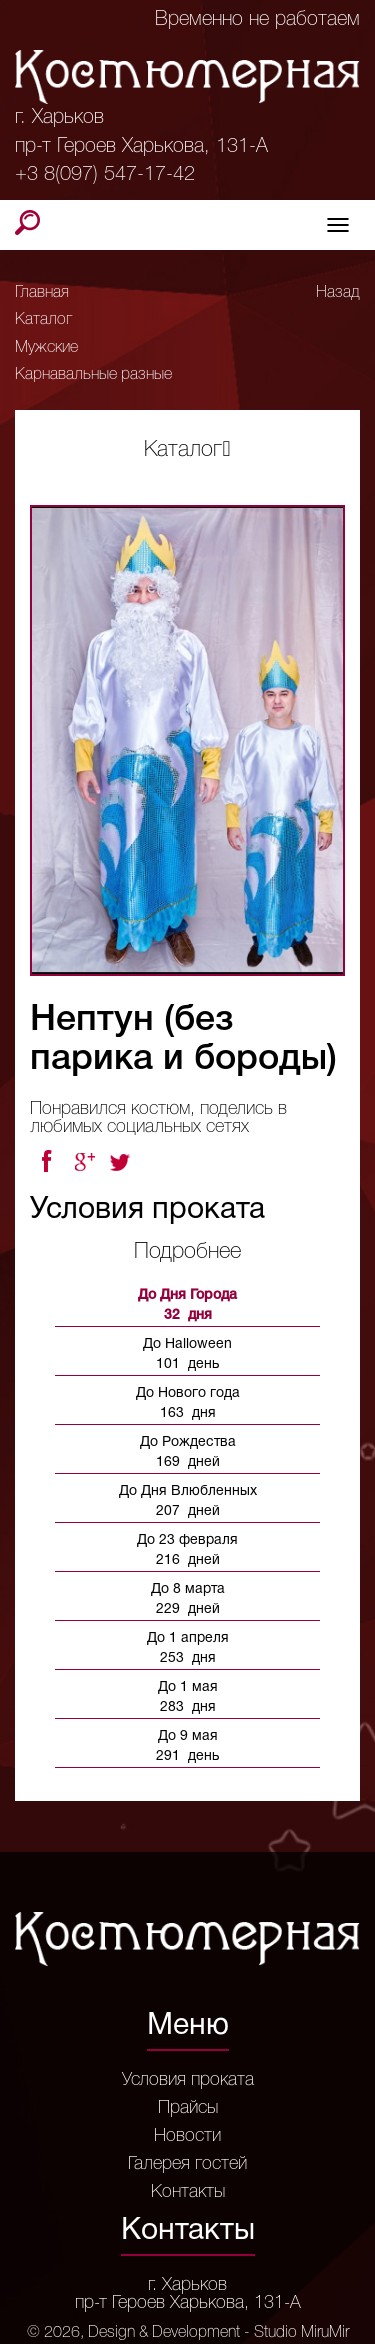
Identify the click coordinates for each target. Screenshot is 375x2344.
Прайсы (188, 2108)
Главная (42, 293)
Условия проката (188, 2080)
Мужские (46, 348)
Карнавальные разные (93, 375)
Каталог (43, 320)
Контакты (188, 2192)
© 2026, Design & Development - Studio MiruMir (188, 2333)
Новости (187, 2136)
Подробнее (187, 1252)
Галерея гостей (187, 2164)
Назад (338, 293)
